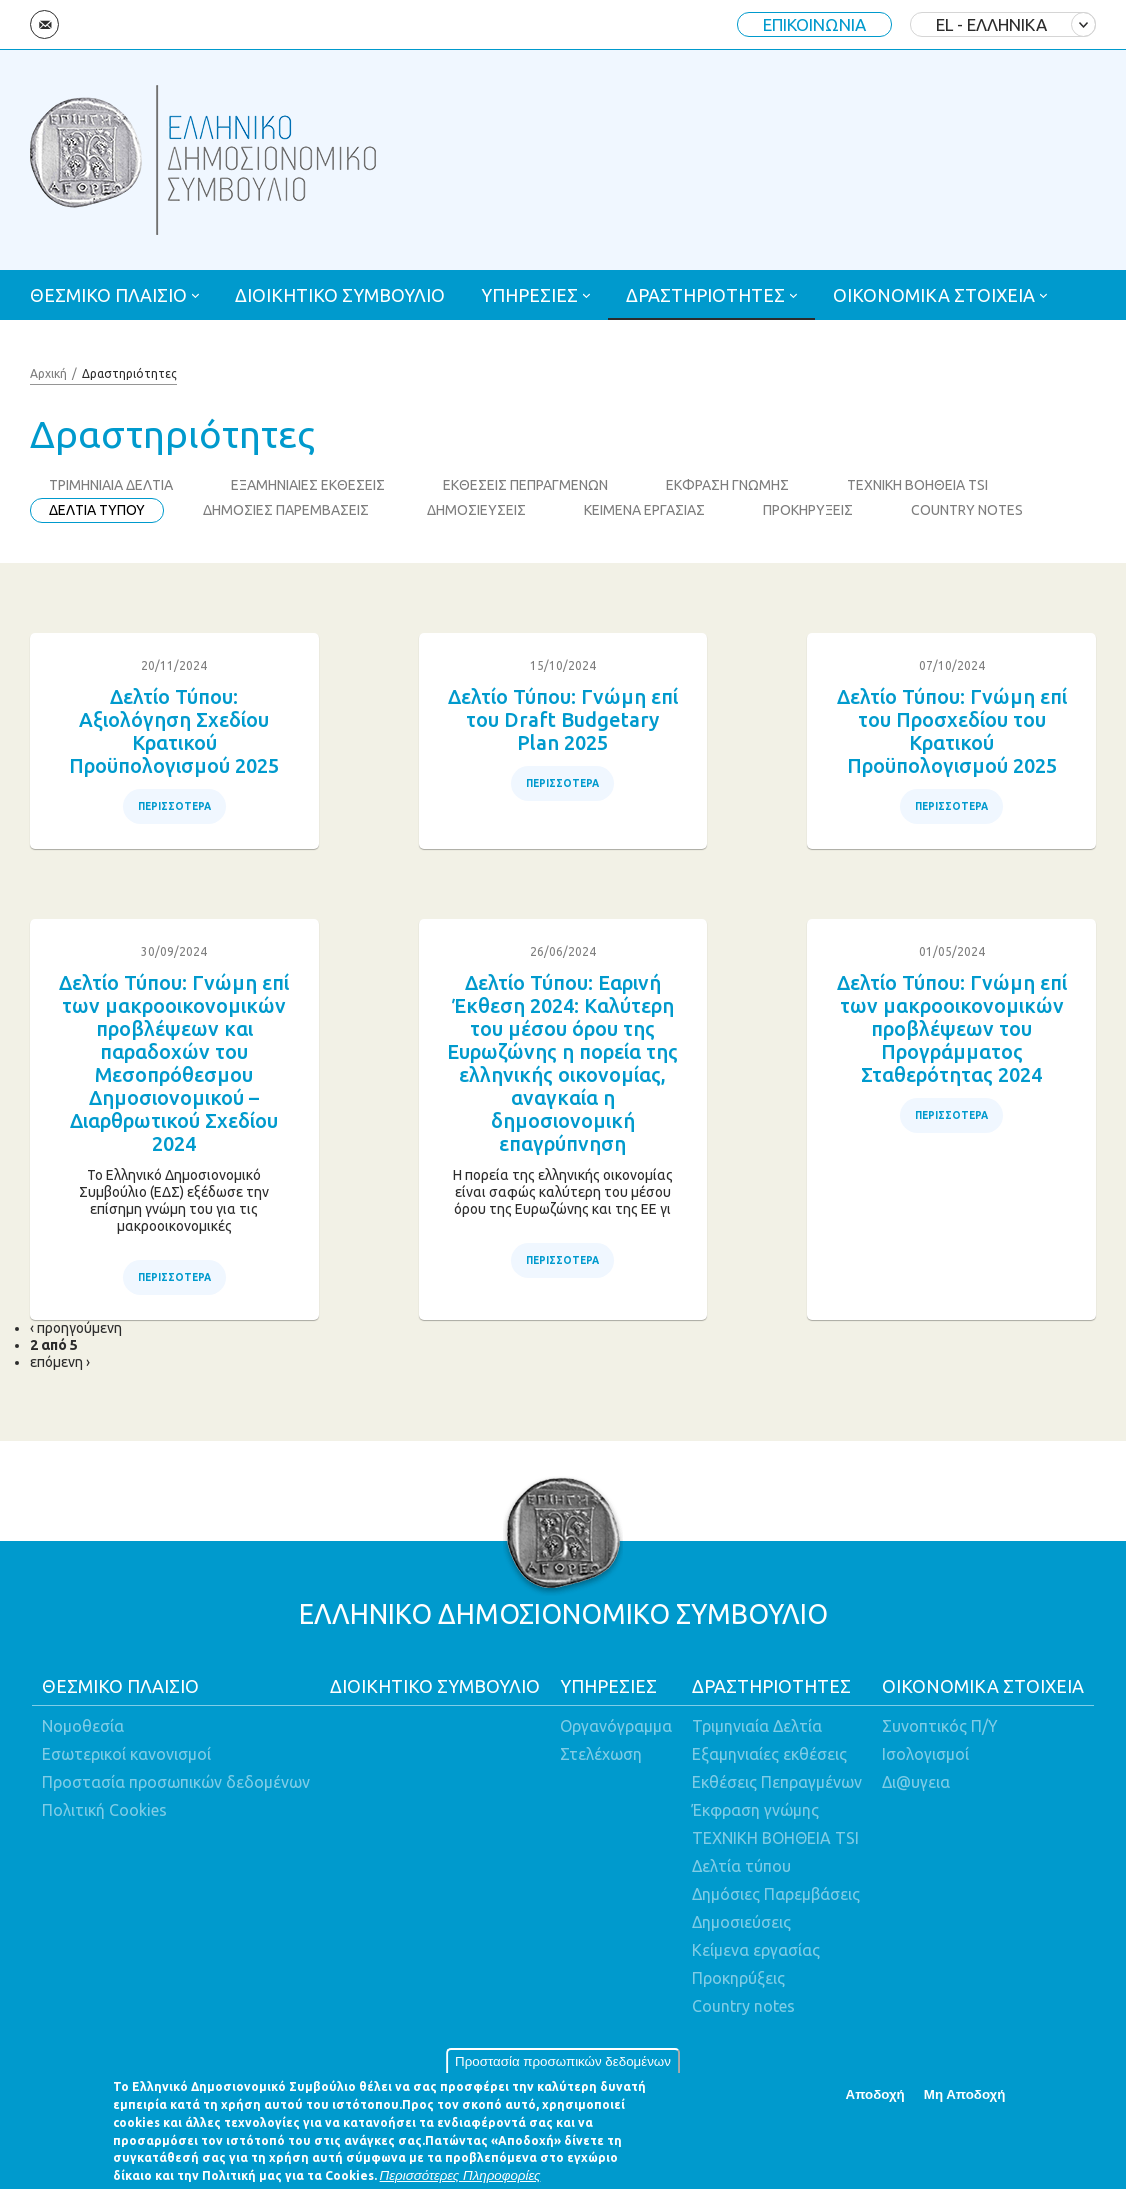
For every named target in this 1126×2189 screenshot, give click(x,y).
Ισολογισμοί (925, 1754)
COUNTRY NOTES (967, 510)
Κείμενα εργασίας (756, 1950)
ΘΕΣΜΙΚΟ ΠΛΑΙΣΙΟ (108, 295)
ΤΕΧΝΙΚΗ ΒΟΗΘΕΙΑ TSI (917, 485)
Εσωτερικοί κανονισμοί (126, 1754)
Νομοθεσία (83, 1726)
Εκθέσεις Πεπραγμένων (777, 1782)
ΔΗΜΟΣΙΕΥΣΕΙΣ (476, 510)
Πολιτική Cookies (104, 1810)
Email (44, 24)
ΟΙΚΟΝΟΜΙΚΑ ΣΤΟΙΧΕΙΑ (934, 295)
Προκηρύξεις (738, 1978)
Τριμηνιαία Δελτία (757, 1726)
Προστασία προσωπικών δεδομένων (563, 2069)
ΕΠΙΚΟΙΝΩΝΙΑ (814, 24)
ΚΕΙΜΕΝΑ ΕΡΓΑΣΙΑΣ (644, 510)
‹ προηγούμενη (76, 1328)
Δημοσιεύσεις (741, 1922)
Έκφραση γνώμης (755, 1810)
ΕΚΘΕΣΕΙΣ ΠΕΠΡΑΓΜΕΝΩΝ (525, 485)
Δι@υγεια (916, 1782)
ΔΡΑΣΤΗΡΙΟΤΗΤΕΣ (705, 295)
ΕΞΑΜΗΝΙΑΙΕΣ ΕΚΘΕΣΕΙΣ (308, 485)
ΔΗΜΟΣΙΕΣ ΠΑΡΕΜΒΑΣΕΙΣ (286, 510)
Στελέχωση (601, 1754)
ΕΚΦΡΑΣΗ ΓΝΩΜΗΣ (727, 485)
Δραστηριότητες (129, 373)
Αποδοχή (875, 2101)
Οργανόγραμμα (616, 1726)
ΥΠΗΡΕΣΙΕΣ (529, 295)
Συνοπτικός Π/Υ (940, 1726)
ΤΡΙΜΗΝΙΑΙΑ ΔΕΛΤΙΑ (111, 485)
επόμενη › (60, 1362)
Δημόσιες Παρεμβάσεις (776, 1894)
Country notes (743, 2006)
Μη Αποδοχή (965, 2101)
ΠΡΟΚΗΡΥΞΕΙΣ (808, 510)
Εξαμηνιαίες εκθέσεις (769, 1754)
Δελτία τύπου (741, 1866)
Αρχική (48, 373)
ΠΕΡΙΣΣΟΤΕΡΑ (174, 806)
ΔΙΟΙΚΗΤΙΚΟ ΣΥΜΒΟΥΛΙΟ (340, 295)
